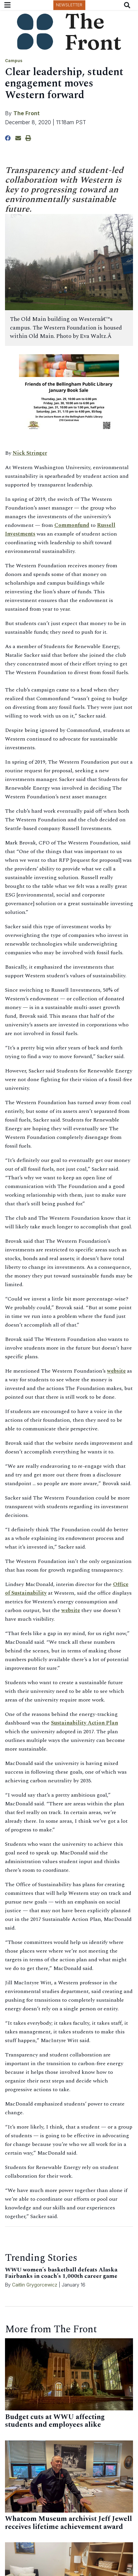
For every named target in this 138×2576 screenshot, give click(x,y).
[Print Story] (28, 138)
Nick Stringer (30, 453)
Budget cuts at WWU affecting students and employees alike (55, 2421)
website (116, 1371)
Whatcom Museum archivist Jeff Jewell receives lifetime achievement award (68, 2523)
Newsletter (69, 4)
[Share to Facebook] (8, 138)
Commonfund (71, 525)
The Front (26, 113)
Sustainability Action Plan (84, 1723)
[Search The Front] (128, 5)
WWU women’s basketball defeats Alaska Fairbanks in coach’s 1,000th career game (61, 2273)
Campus (13, 60)
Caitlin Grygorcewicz (34, 2285)
